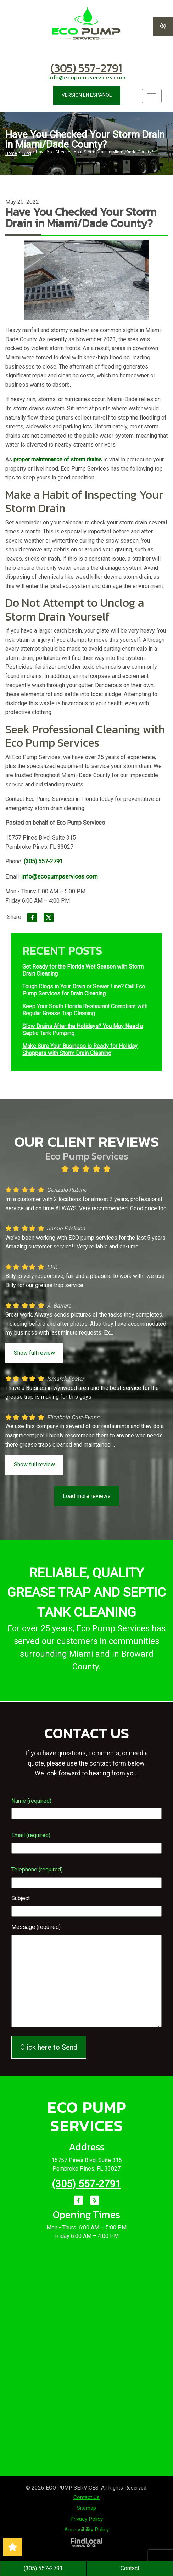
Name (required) (31, 1800)
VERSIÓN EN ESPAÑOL (87, 95)
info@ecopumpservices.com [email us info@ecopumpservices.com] (86, 77)
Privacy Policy (86, 2519)
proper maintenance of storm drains (57, 459)
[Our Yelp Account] (95, 2204)
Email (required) (30, 1835)
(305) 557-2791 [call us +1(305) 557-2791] (86, 68)
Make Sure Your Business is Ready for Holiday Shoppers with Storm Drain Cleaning (80, 1049)
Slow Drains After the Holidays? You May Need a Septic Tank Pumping (82, 1030)
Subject (20, 1898)
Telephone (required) (37, 1869)
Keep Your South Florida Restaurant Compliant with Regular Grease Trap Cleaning (84, 1010)
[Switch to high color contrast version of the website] (163, 26)
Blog (26, 153)
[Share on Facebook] (32, 919)
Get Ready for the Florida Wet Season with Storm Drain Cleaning (83, 970)
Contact (130, 2568)
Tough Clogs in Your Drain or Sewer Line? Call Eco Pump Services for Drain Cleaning (83, 990)
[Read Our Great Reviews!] (12, 2547)
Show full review (34, 1352)
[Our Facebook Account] (78, 2204)
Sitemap (86, 2508)
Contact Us (86, 2497)
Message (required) (36, 1927)
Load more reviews (87, 1496)
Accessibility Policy (86, 2529)
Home (11, 153)
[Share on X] (48, 919)
